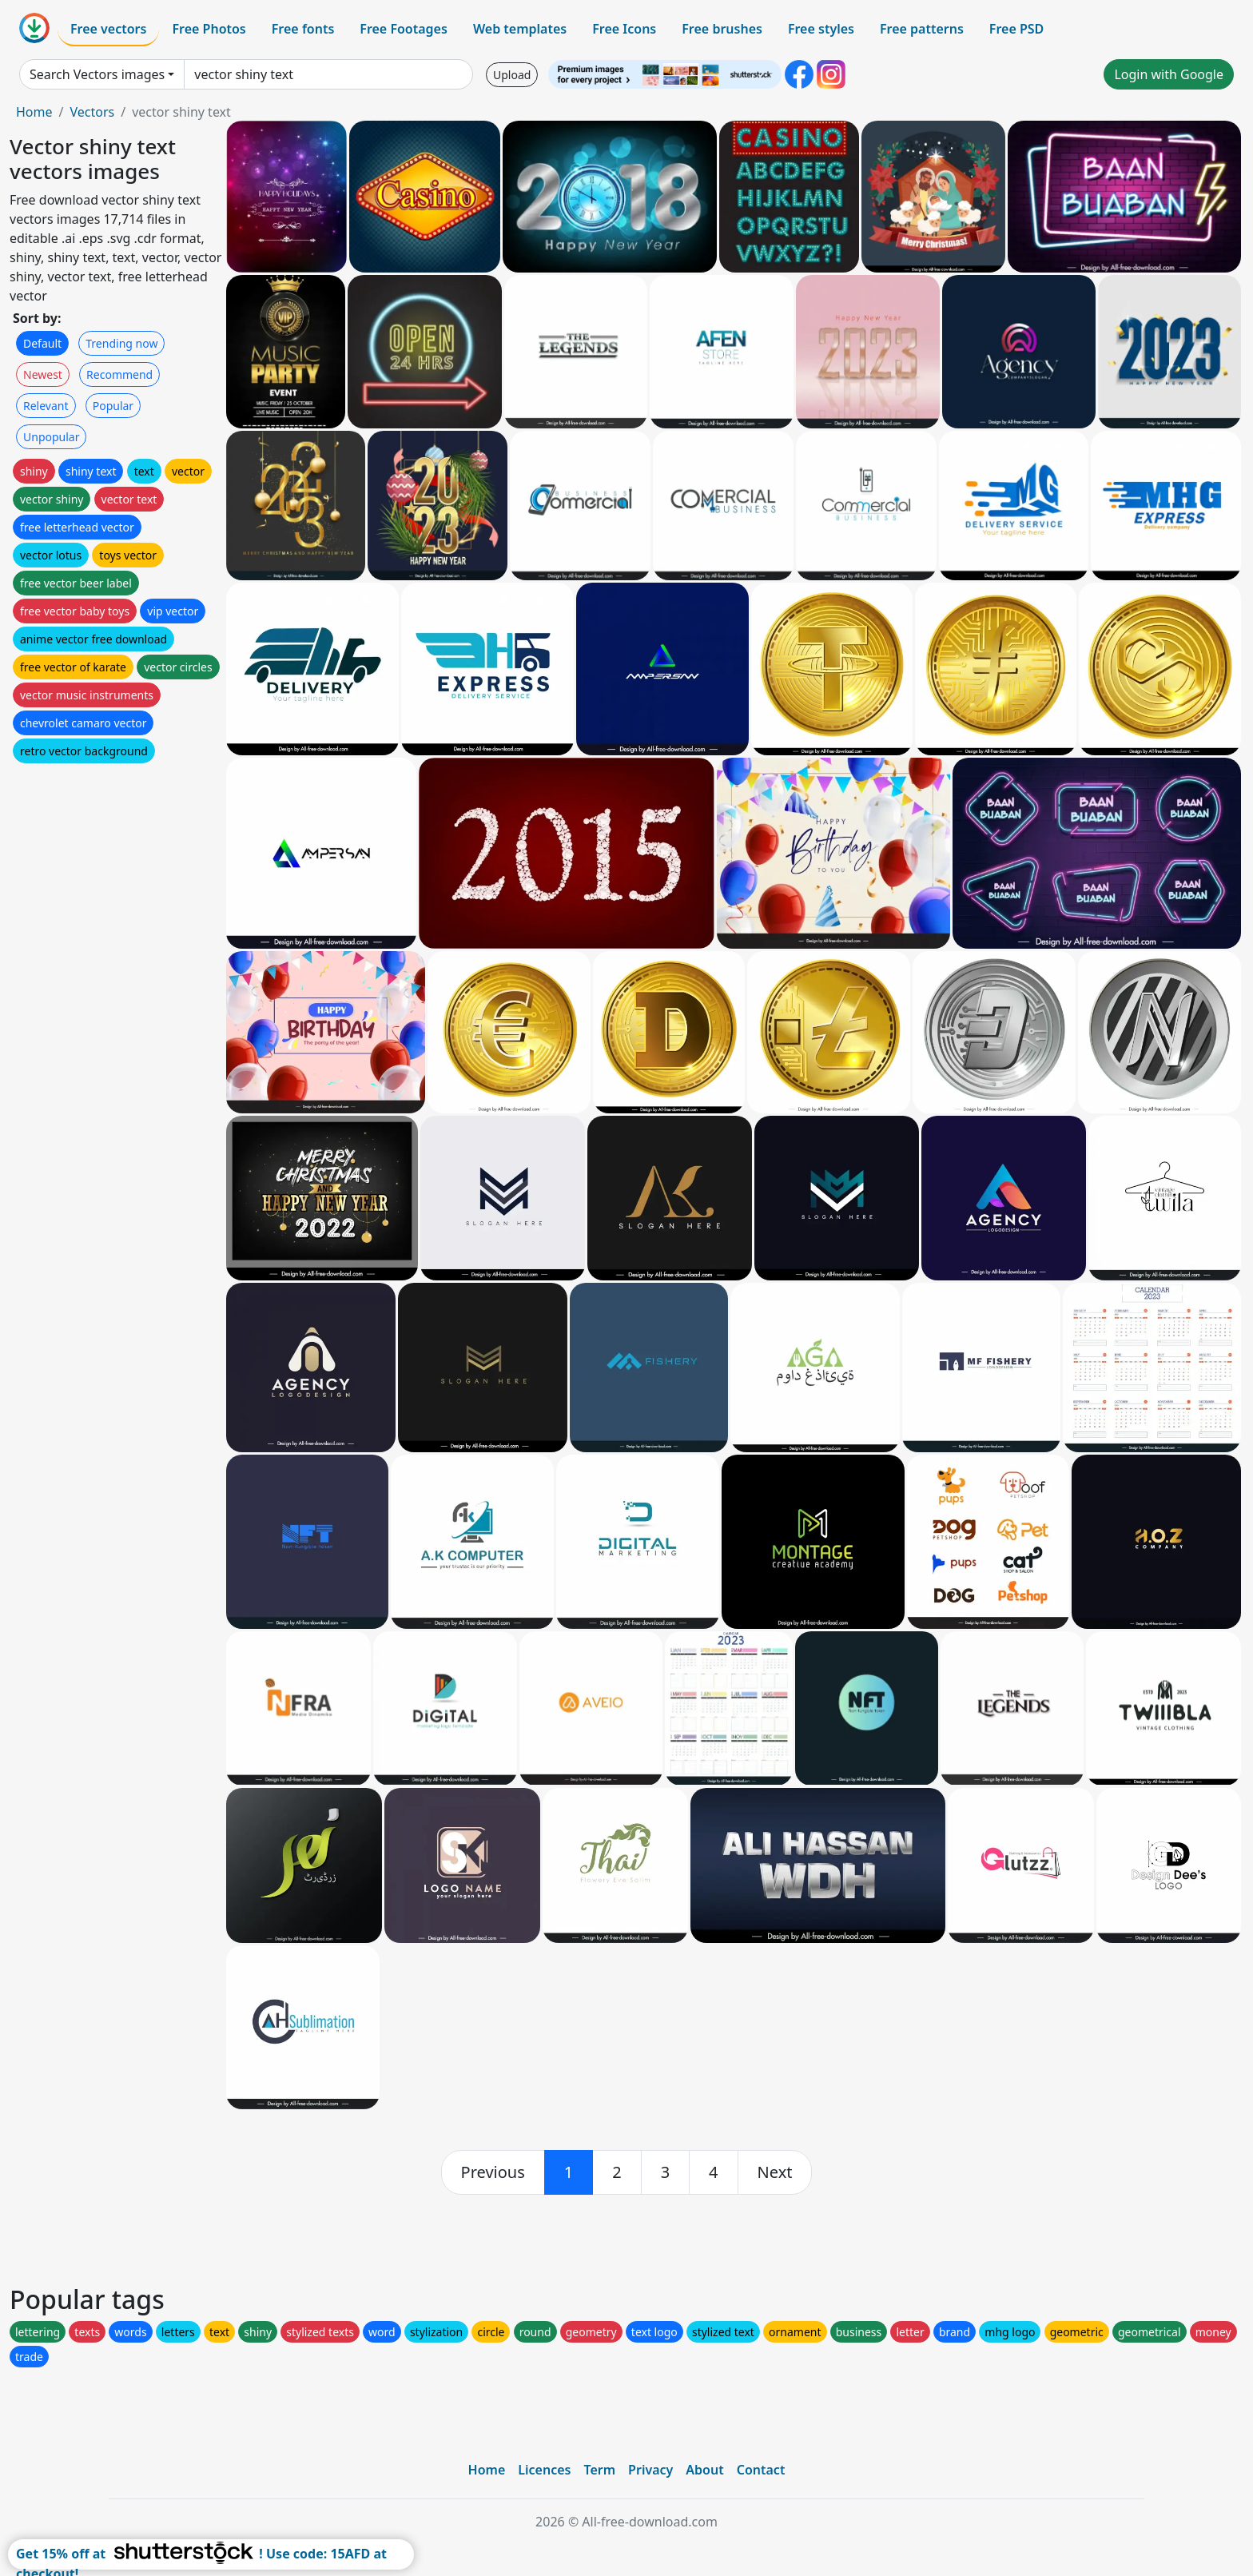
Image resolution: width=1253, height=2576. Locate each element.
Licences (544, 2469)
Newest (42, 374)
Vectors (92, 112)
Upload (512, 74)
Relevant (46, 405)
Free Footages (404, 29)
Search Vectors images (97, 74)
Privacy (650, 2469)
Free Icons (624, 29)
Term (599, 2469)
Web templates (520, 29)
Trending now (121, 343)
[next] (775, 2172)
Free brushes (722, 29)
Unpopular (51, 436)
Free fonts (303, 29)
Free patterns (922, 29)
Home (34, 112)
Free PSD (1016, 29)
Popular (113, 405)
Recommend (119, 374)
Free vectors (108, 29)
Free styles (821, 29)
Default (42, 343)
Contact (761, 2469)
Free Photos (208, 29)
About (704, 2469)
